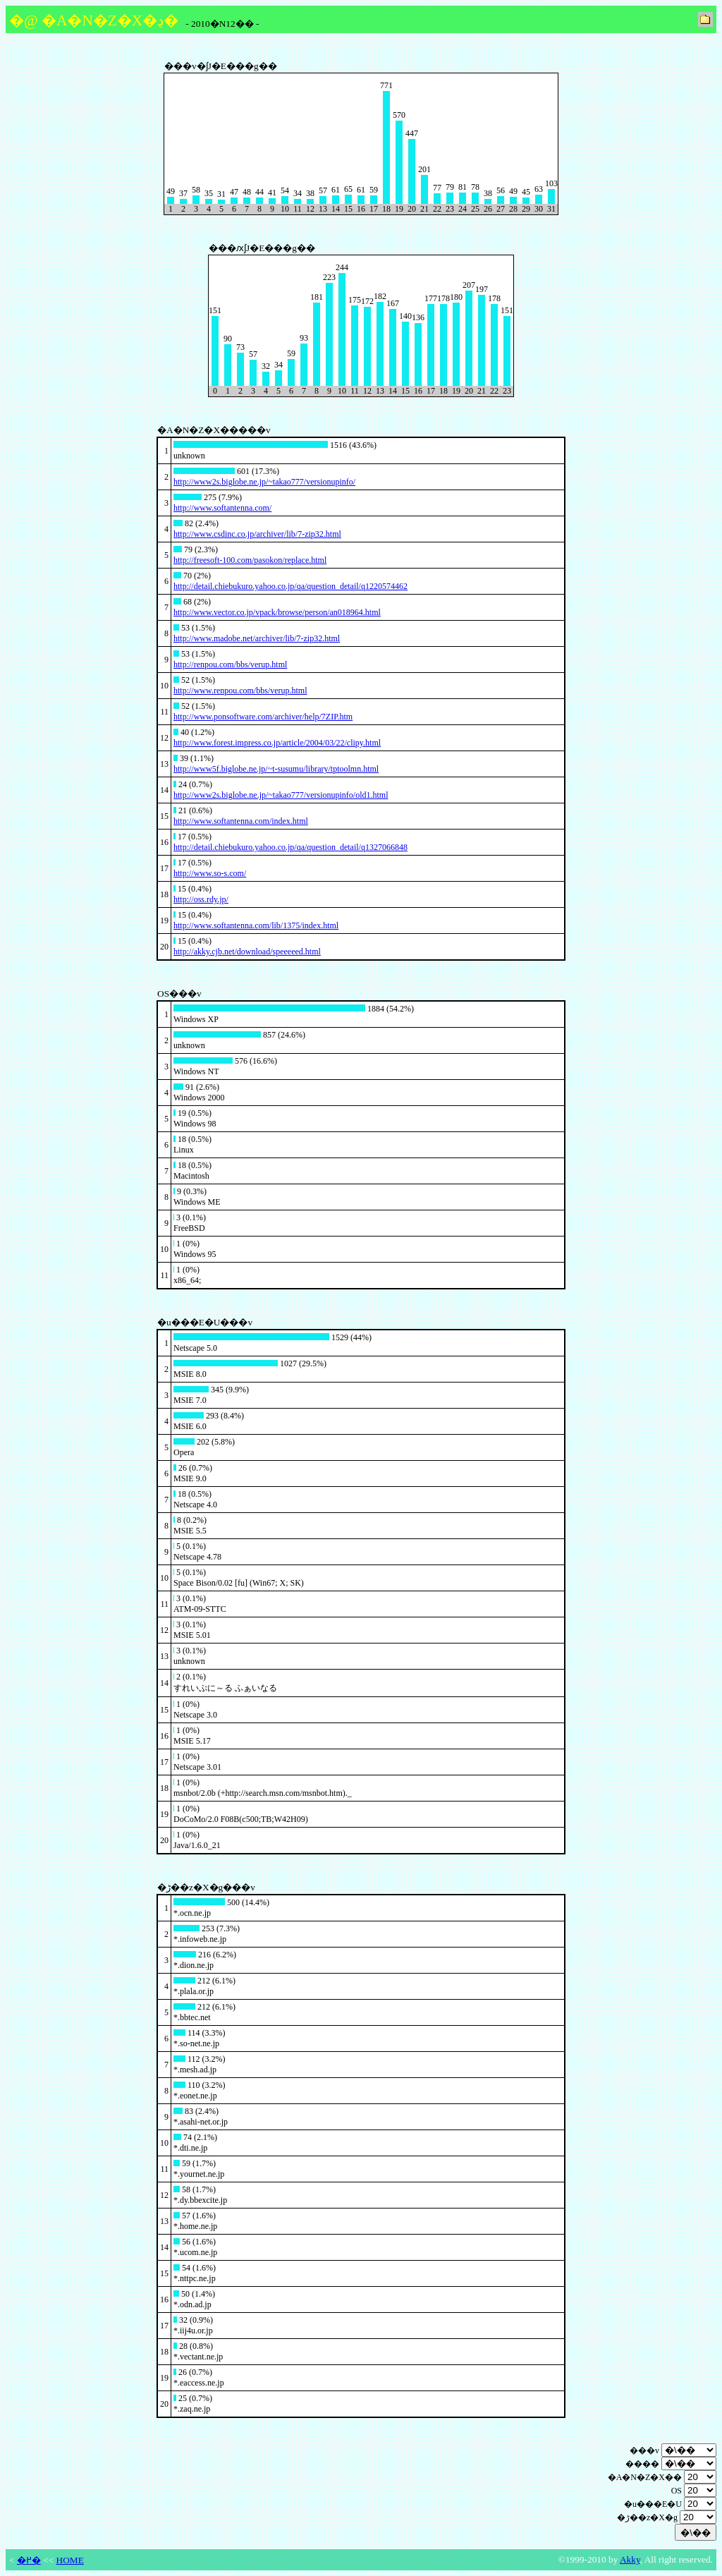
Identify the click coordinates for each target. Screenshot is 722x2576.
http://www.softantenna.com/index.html (240, 821)
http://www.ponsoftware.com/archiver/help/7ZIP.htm (263, 717)
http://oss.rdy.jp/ (200, 899)
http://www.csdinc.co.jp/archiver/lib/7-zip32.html (257, 534)
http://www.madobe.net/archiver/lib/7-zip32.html (256, 638)
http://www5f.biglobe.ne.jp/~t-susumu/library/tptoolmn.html (276, 769)
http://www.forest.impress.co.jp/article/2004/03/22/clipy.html (277, 743)
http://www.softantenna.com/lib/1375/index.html (255, 925)
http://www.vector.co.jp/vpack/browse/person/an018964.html (277, 612)
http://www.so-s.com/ (209, 873)
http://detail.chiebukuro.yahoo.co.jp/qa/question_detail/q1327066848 (290, 847)
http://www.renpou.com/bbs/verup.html (240, 690)
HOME (70, 2560)
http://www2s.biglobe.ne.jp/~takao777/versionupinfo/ (264, 482)
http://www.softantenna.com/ (222, 508)
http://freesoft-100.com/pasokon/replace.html (249, 560)
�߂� (29, 2560)
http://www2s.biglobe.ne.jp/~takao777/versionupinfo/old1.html (280, 795)
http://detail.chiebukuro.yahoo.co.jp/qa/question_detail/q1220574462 (290, 586)
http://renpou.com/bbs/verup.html (230, 664)
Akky (630, 2559)
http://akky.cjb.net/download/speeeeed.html (247, 951)
